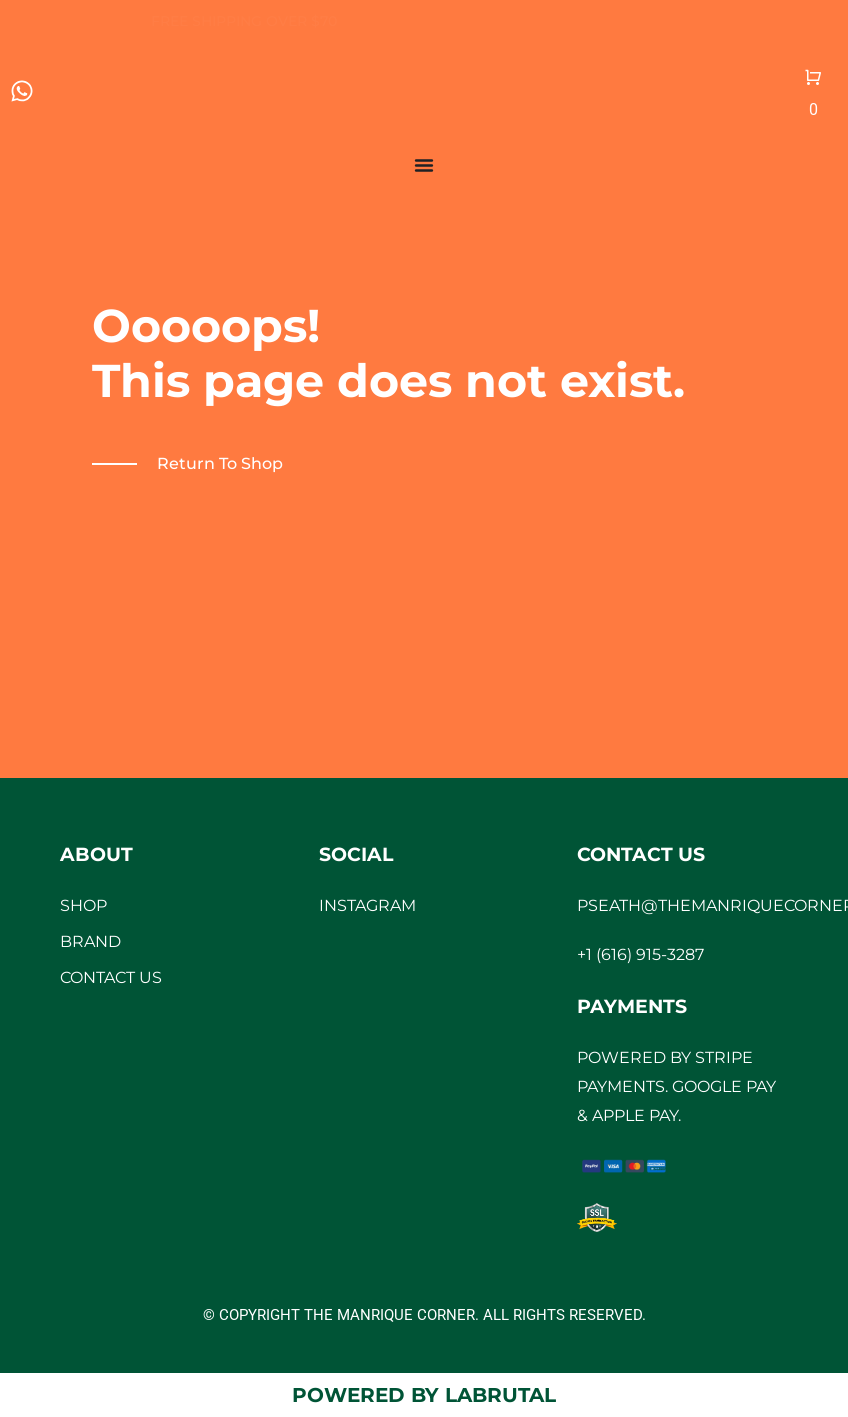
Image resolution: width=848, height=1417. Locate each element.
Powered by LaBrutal (424, 1395)
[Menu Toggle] (424, 165)
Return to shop (220, 463)
